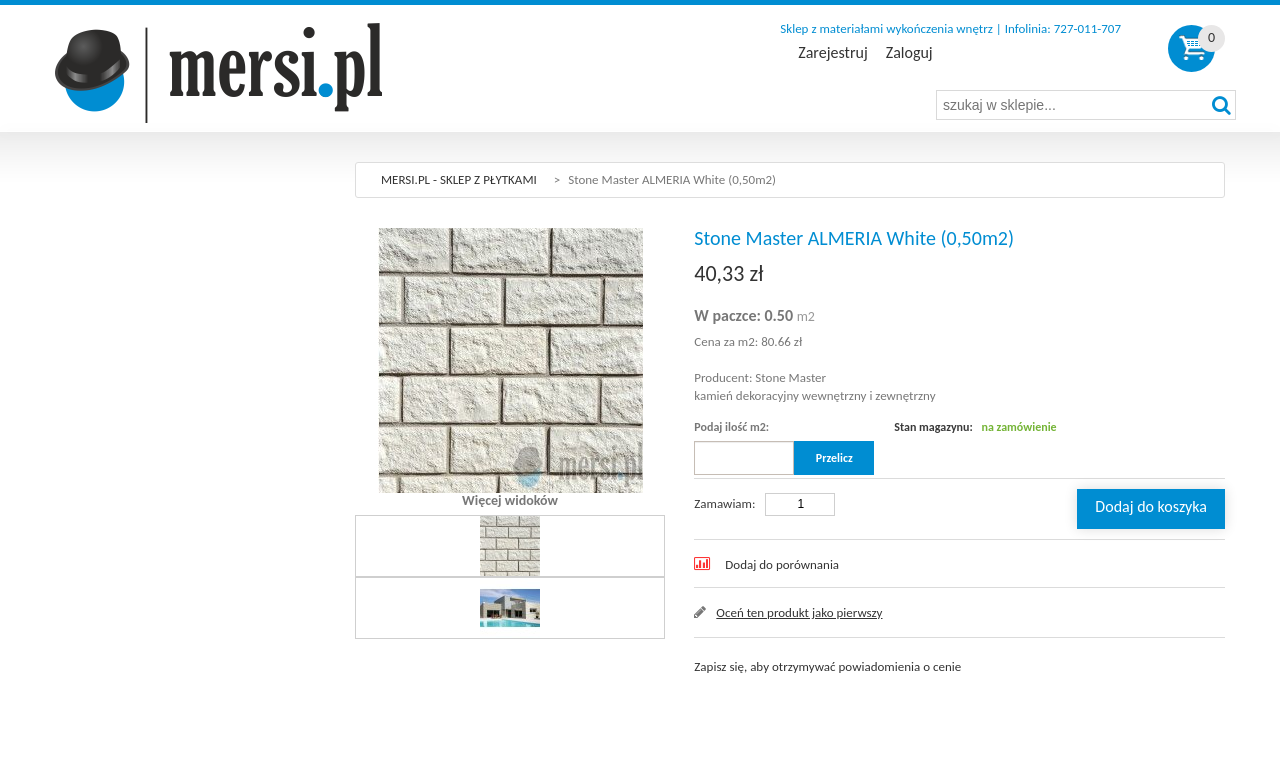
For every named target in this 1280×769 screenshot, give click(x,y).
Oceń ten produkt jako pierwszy (799, 612)
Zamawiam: (724, 503)
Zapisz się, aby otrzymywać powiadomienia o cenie (827, 666)
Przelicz (834, 458)
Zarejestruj (832, 53)
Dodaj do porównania (782, 564)
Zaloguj (909, 53)
